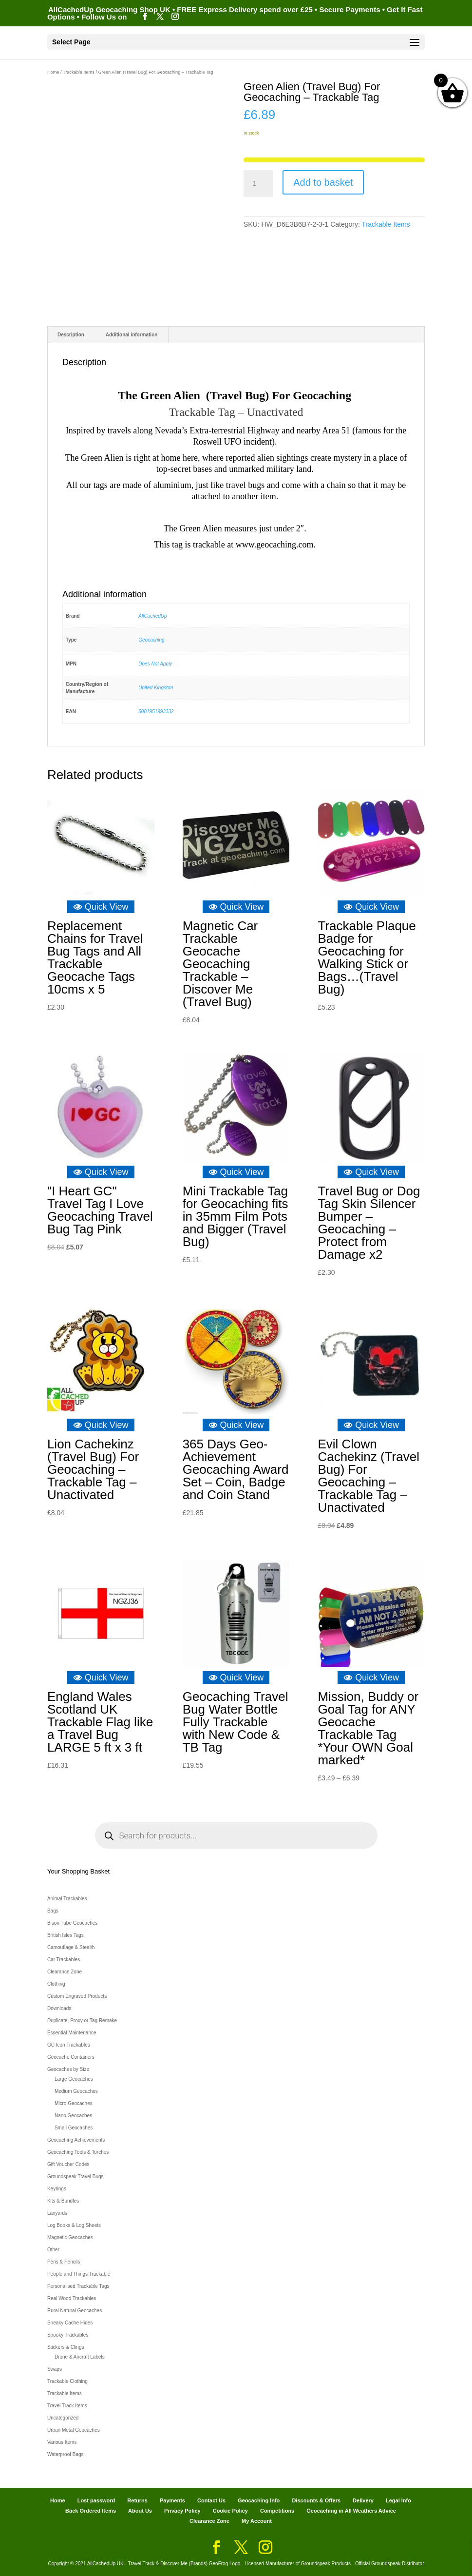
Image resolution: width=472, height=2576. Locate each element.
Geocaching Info (259, 2500)
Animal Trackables (67, 1898)
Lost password (96, 2500)
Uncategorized (62, 2417)
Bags (52, 1910)
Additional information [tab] (132, 334)
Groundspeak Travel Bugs (75, 2176)
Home (53, 72)
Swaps (54, 2369)
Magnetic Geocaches (70, 2237)
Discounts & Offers (316, 2500)
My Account (257, 2521)
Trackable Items (78, 72)
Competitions (277, 2511)
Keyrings (56, 2188)
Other (53, 2249)
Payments (172, 2500)
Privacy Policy (182, 2511)
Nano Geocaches (73, 2115)
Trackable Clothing (67, 2381)
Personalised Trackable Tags (78, 2286)
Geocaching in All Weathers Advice (351, 2511)
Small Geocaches (74, 2127)
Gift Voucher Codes (68, 2164)
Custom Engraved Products (77, 1996)
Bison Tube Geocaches (72, 1923)
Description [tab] (70, 334)
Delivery (363, 2500)
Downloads (59, 2008)
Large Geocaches (74, 2079)
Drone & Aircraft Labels (80, 2357)
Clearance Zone (64, 1971)
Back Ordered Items (90, 2511)
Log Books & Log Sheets (74, 2225)
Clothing (56, 1984)
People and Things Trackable (78, 2274)
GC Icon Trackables (68, 2045)
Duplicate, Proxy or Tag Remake (82, 2020)
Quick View (101, 907)
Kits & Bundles (63, 2201)
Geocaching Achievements (76, 2140)
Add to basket (323, 182)
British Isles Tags (65, 1935)
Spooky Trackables (68, 2335)
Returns (137, 2500)
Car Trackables (63, 1959)
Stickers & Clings (65, 2347)
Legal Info (398, 2500)
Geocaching (151, 640)
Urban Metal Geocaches (73, 2430)
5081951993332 (155, 711)
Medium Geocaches (76, 2091)
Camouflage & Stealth (70, 1947)
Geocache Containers (70, 2057)
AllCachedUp (152, 616)
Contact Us (211, 2500)
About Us (140, 2511)
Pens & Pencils (63, 2261)
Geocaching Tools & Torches (78, 2152)
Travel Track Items (67, 2405)
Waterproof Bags (65, 2454)
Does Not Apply (155, 663)
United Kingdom (155, 687)
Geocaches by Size (68, 2069)
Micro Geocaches (74, 2103)
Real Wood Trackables (71, 2298)
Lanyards (57, 2213)
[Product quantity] (258, 183)
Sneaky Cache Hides (70, 2322)
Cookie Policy (230, 2511)
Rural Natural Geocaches (74, 2310)
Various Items (61, 2442)
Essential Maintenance (71, 2032)
